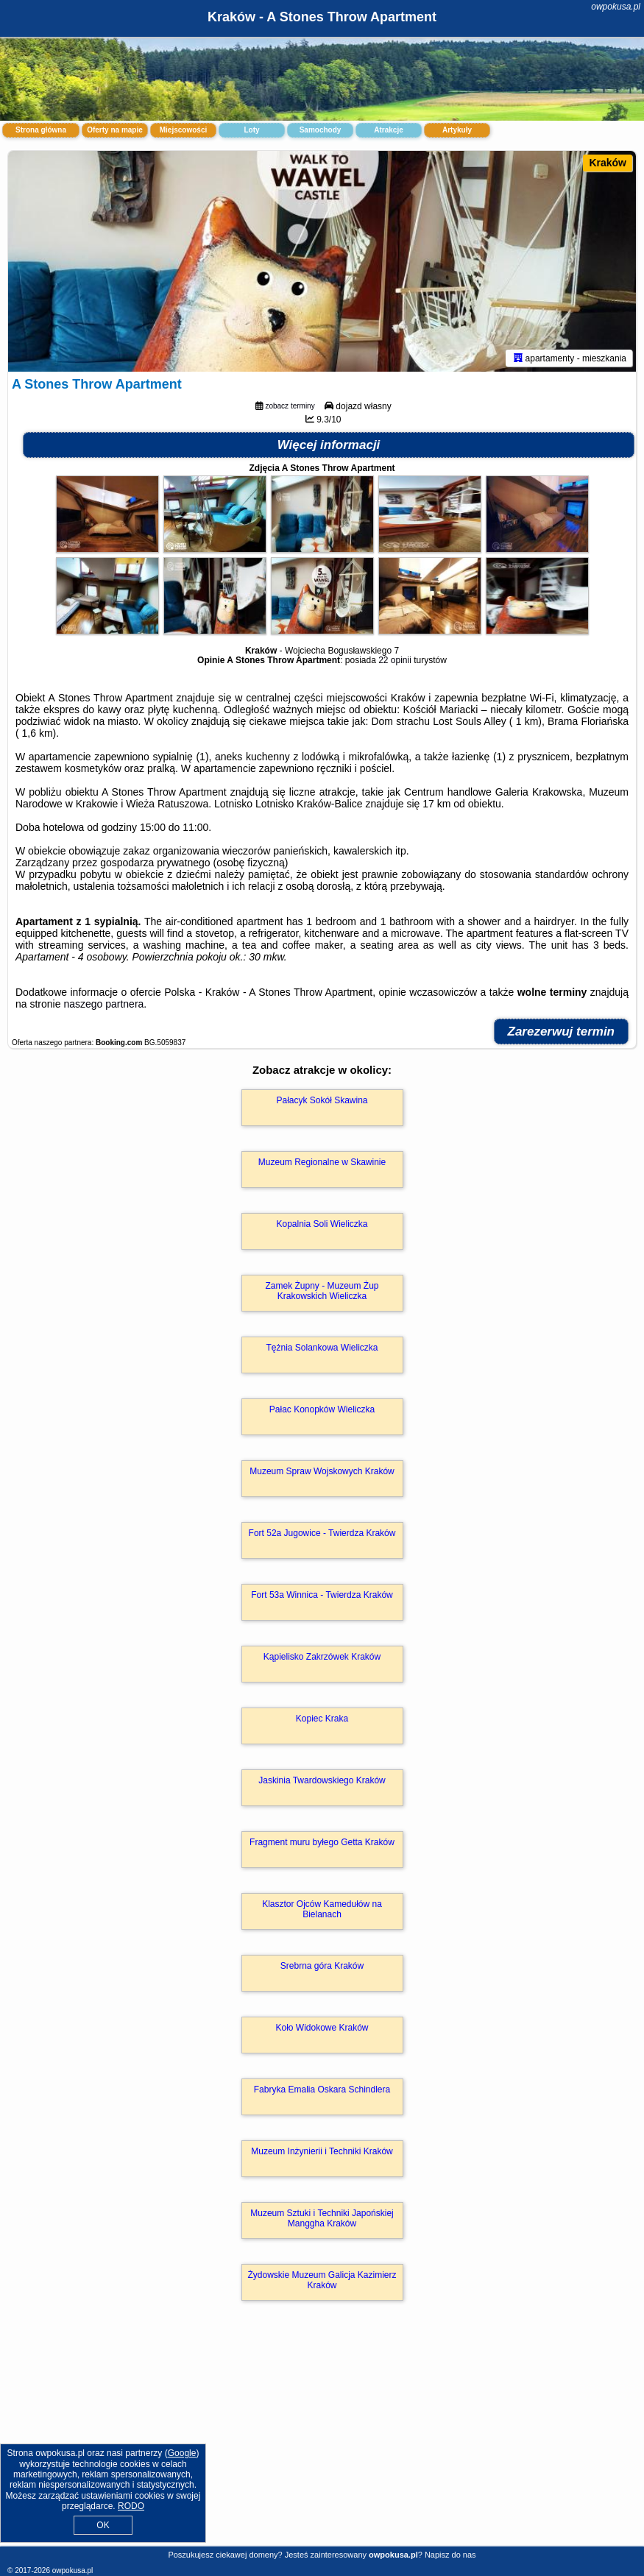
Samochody (321, 130)
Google (182, 2453)
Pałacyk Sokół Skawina (321, 1100)
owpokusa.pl (615, 6)
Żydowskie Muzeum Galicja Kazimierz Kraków (321, 2280)
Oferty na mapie (115, 130)
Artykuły (457, 130)
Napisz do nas (450, 2554)
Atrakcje (388, 130)
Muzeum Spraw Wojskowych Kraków (322, 1471)
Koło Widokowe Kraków (321, 2028)
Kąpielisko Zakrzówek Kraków (322, 1657)
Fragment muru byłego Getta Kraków (322, 1842)
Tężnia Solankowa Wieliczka (322, 1347)
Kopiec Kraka (322, 1718)
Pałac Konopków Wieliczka (322, 1409)
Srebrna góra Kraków (322, 1966)
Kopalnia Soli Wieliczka (321, 1224)
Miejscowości (183, 130)
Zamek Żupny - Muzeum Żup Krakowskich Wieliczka (321, 1291)
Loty (251, 130)
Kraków (607, 163)
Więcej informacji (329, 445)
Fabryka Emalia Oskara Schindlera (322, 2089)
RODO (131, 2506)
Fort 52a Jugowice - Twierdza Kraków (322, 1533)
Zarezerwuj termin (561, 1031)
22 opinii (394, 660)
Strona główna (40, 130)
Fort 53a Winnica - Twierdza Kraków (322, 1595)
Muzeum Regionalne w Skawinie (322, 1162)
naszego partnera (103, 1004)
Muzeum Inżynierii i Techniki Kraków (322, 2151)
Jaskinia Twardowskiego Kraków (322, 1780)
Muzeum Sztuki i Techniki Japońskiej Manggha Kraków (322, 2218)
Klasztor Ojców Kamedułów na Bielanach (322, 1909)
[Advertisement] (322, 2439)
